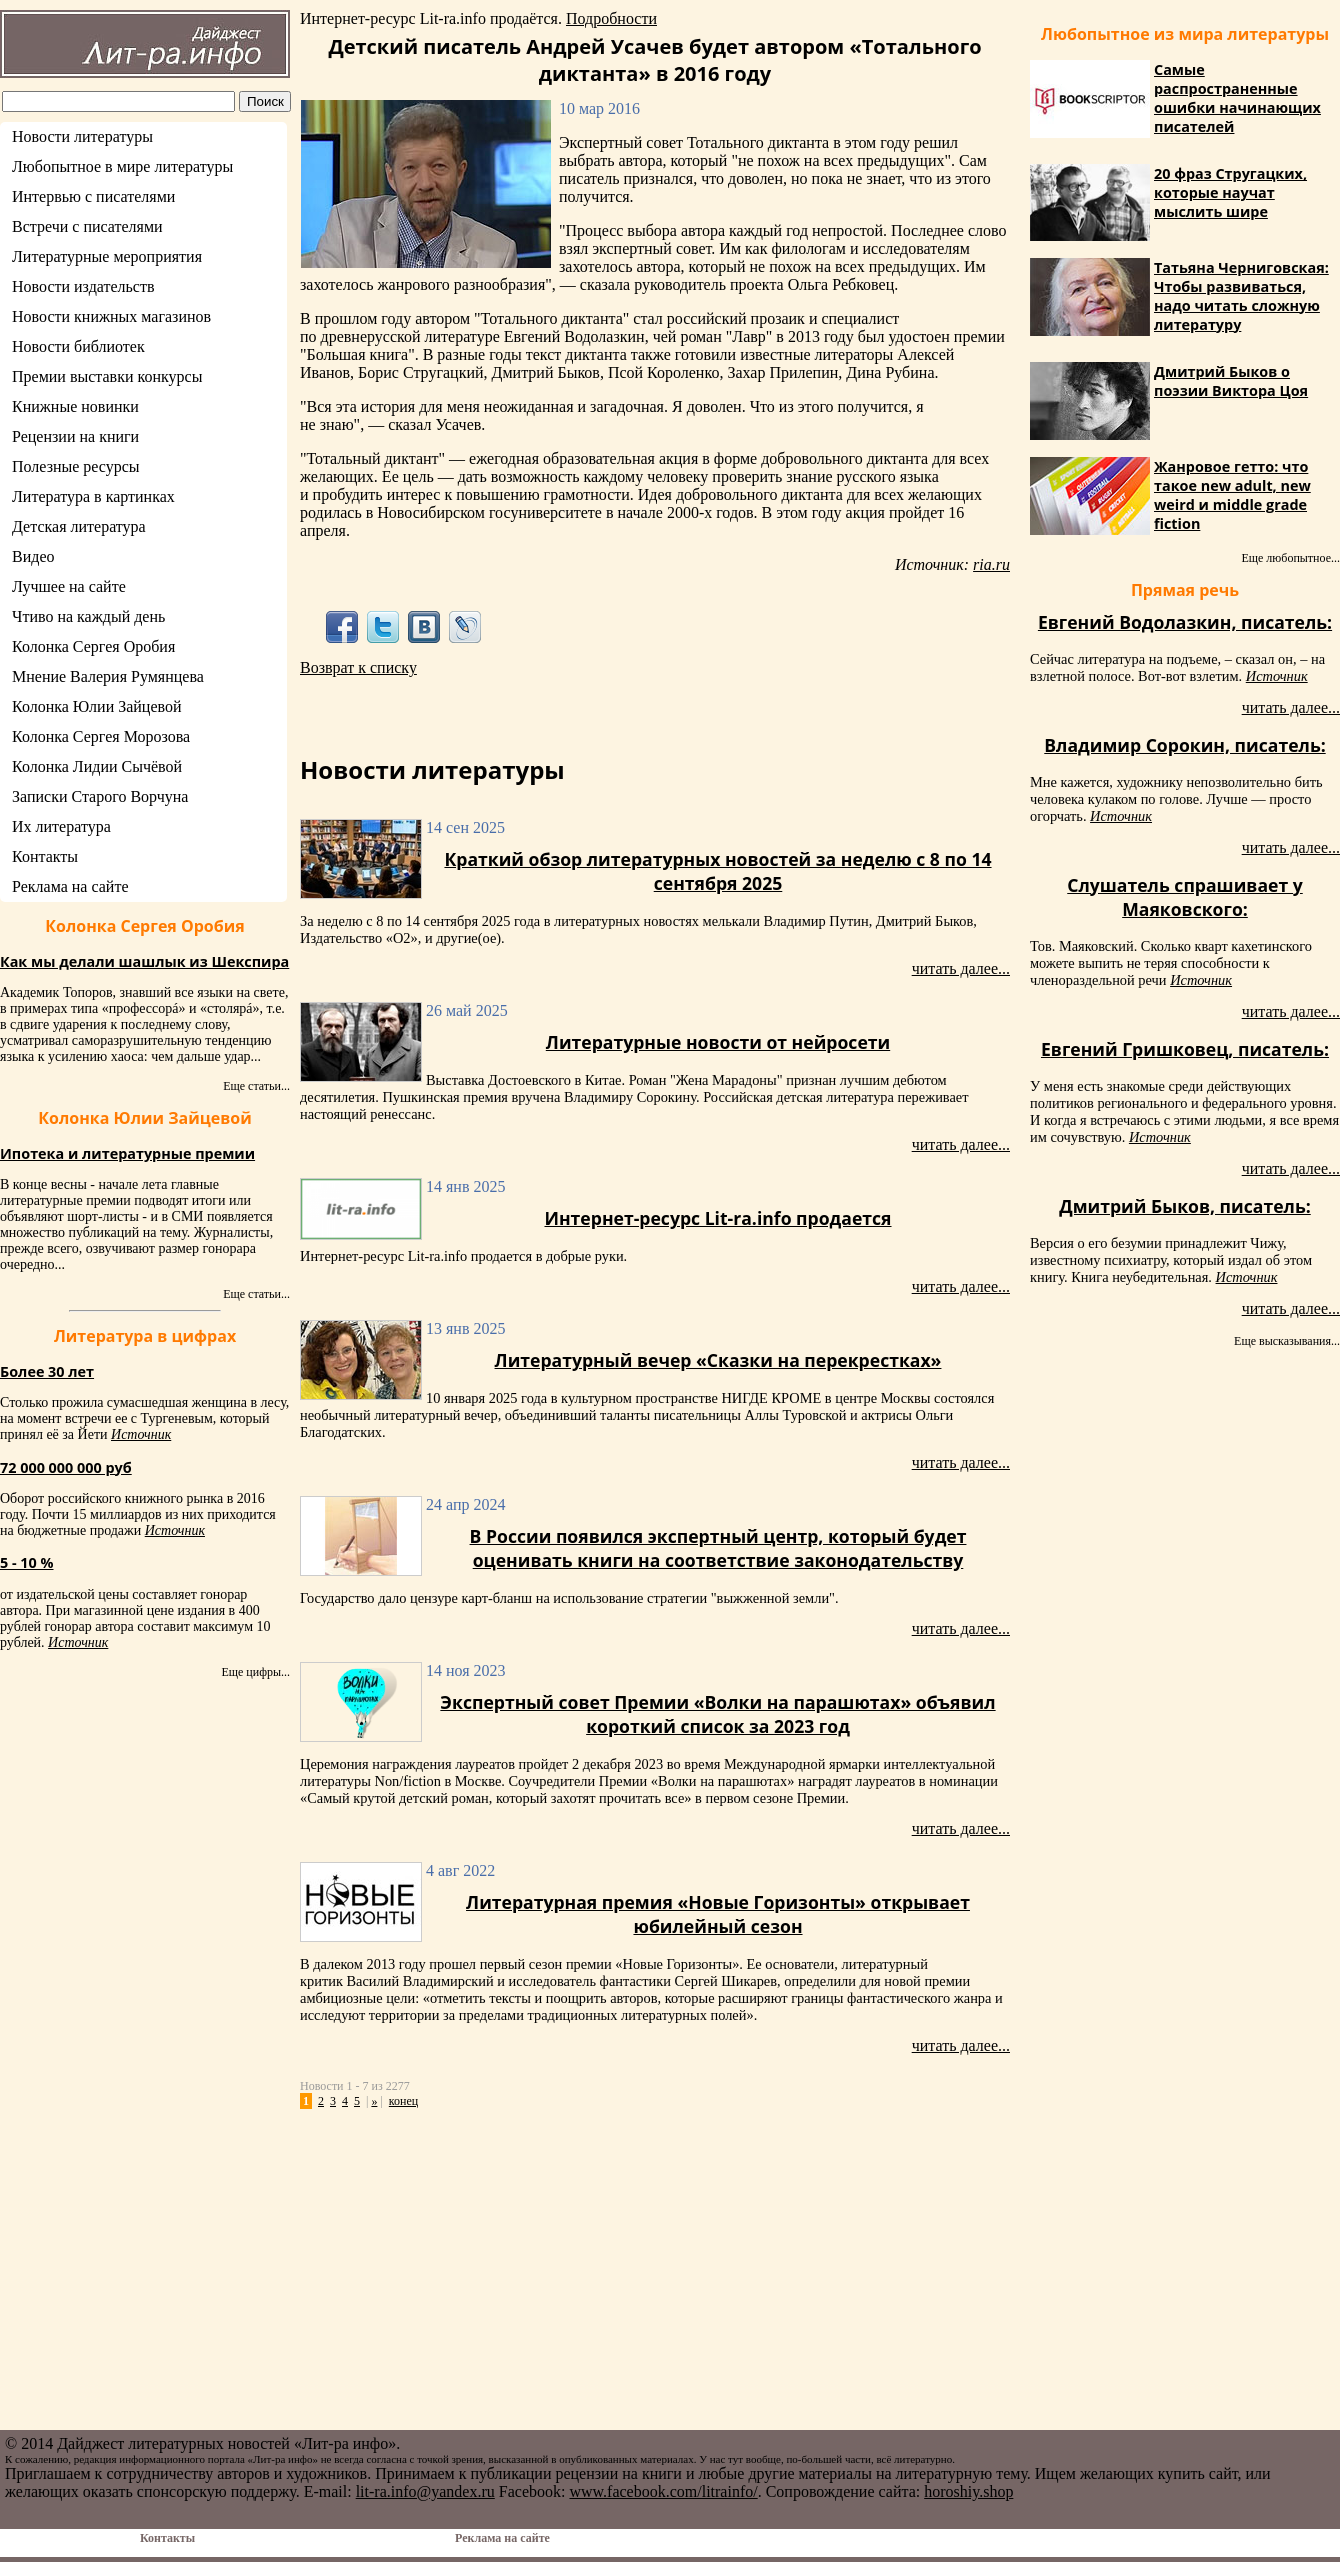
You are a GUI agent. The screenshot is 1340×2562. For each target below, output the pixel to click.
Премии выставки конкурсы (107, 376)
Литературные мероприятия (107, 256)
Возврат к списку (358, 667)
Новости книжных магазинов (111, 316)
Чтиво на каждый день (88, 616)
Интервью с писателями (93, 196)
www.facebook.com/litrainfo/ (663, 2491)
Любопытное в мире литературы (122, 166)
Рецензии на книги (75, 436)
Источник (141, 1434)
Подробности (611, 18)
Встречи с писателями (87, 226)
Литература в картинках (93, 496)
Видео (33, 556)
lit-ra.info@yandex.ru (425, 2491)
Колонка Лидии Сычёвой (97, 766)
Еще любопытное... (1290, 558)
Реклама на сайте (70, 886)
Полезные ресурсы (76, 466)
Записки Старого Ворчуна (100, 796)
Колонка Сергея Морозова (101, 736)
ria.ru (991, 564)
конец (403, 2101)
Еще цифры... (255, 1672)
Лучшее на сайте (69, 586)
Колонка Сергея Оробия (93, 646)
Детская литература (79, 526)
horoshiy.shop (968, 2491)
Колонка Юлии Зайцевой (97, 706)
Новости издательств (83, 286)
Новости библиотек (78, 346)
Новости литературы (82, 136)
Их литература (61, 826)
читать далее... (961, 968)
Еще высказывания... (1287, 1341)
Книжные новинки (75, 406)
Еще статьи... (256, 1086)
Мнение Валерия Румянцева (108, 676)
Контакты (45, 856)
